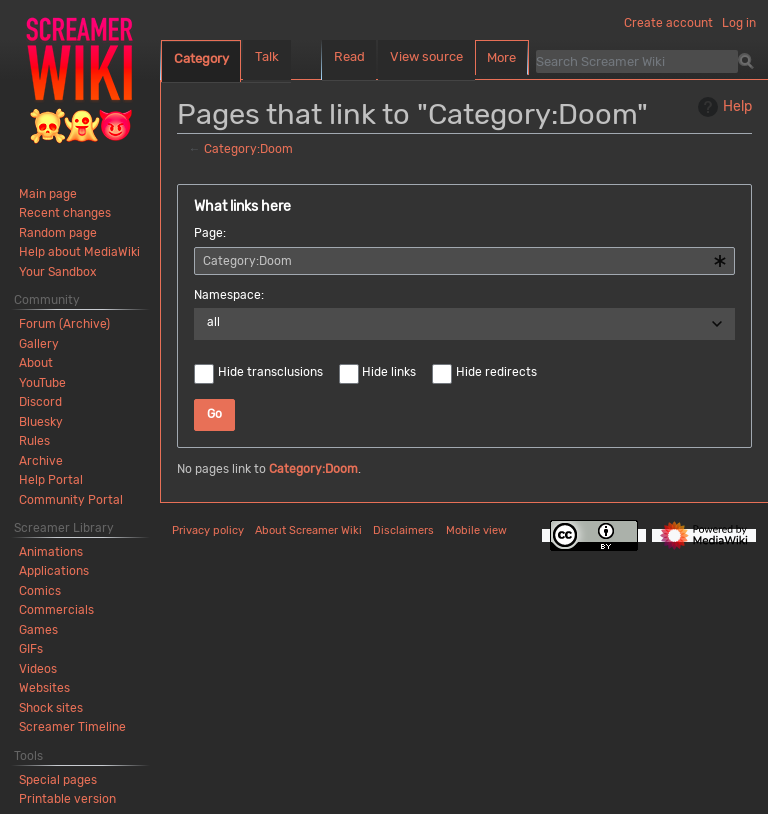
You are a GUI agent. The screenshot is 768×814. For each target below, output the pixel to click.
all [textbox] (213, 322)
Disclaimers (403, 530)
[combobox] (464, 261)
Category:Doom (248, 149)
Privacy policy (208, 530)
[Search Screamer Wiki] (637, 61)
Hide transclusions (270, 372)
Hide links (389, 372)
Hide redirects (496, 372)
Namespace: (229, 295)
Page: (210, 233)
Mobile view (476, 530)
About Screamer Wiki (308, 530)
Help (722, 107)
